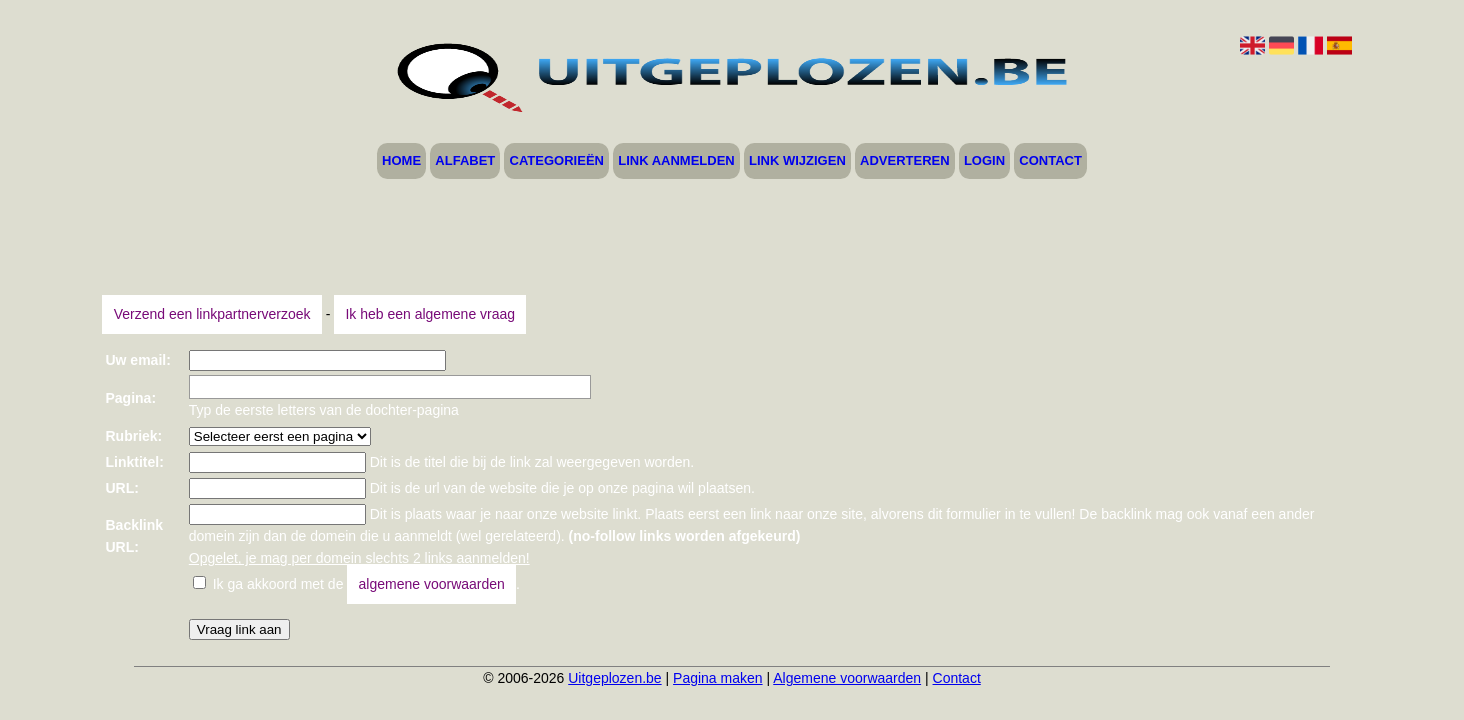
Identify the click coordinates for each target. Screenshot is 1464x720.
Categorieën (557, 161)
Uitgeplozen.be (614, 678)
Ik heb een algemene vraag (430, 314)
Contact (1050, 161)
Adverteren (905, 161)
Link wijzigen (797, 161)
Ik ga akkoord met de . (366, 584)
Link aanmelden (676, 161)
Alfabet (465, 161)
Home (401, 161)
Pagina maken (718, 678)
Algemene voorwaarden (847, 678)
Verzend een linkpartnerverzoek (212, 314)
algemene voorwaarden (432, 584)
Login (984, 161)
